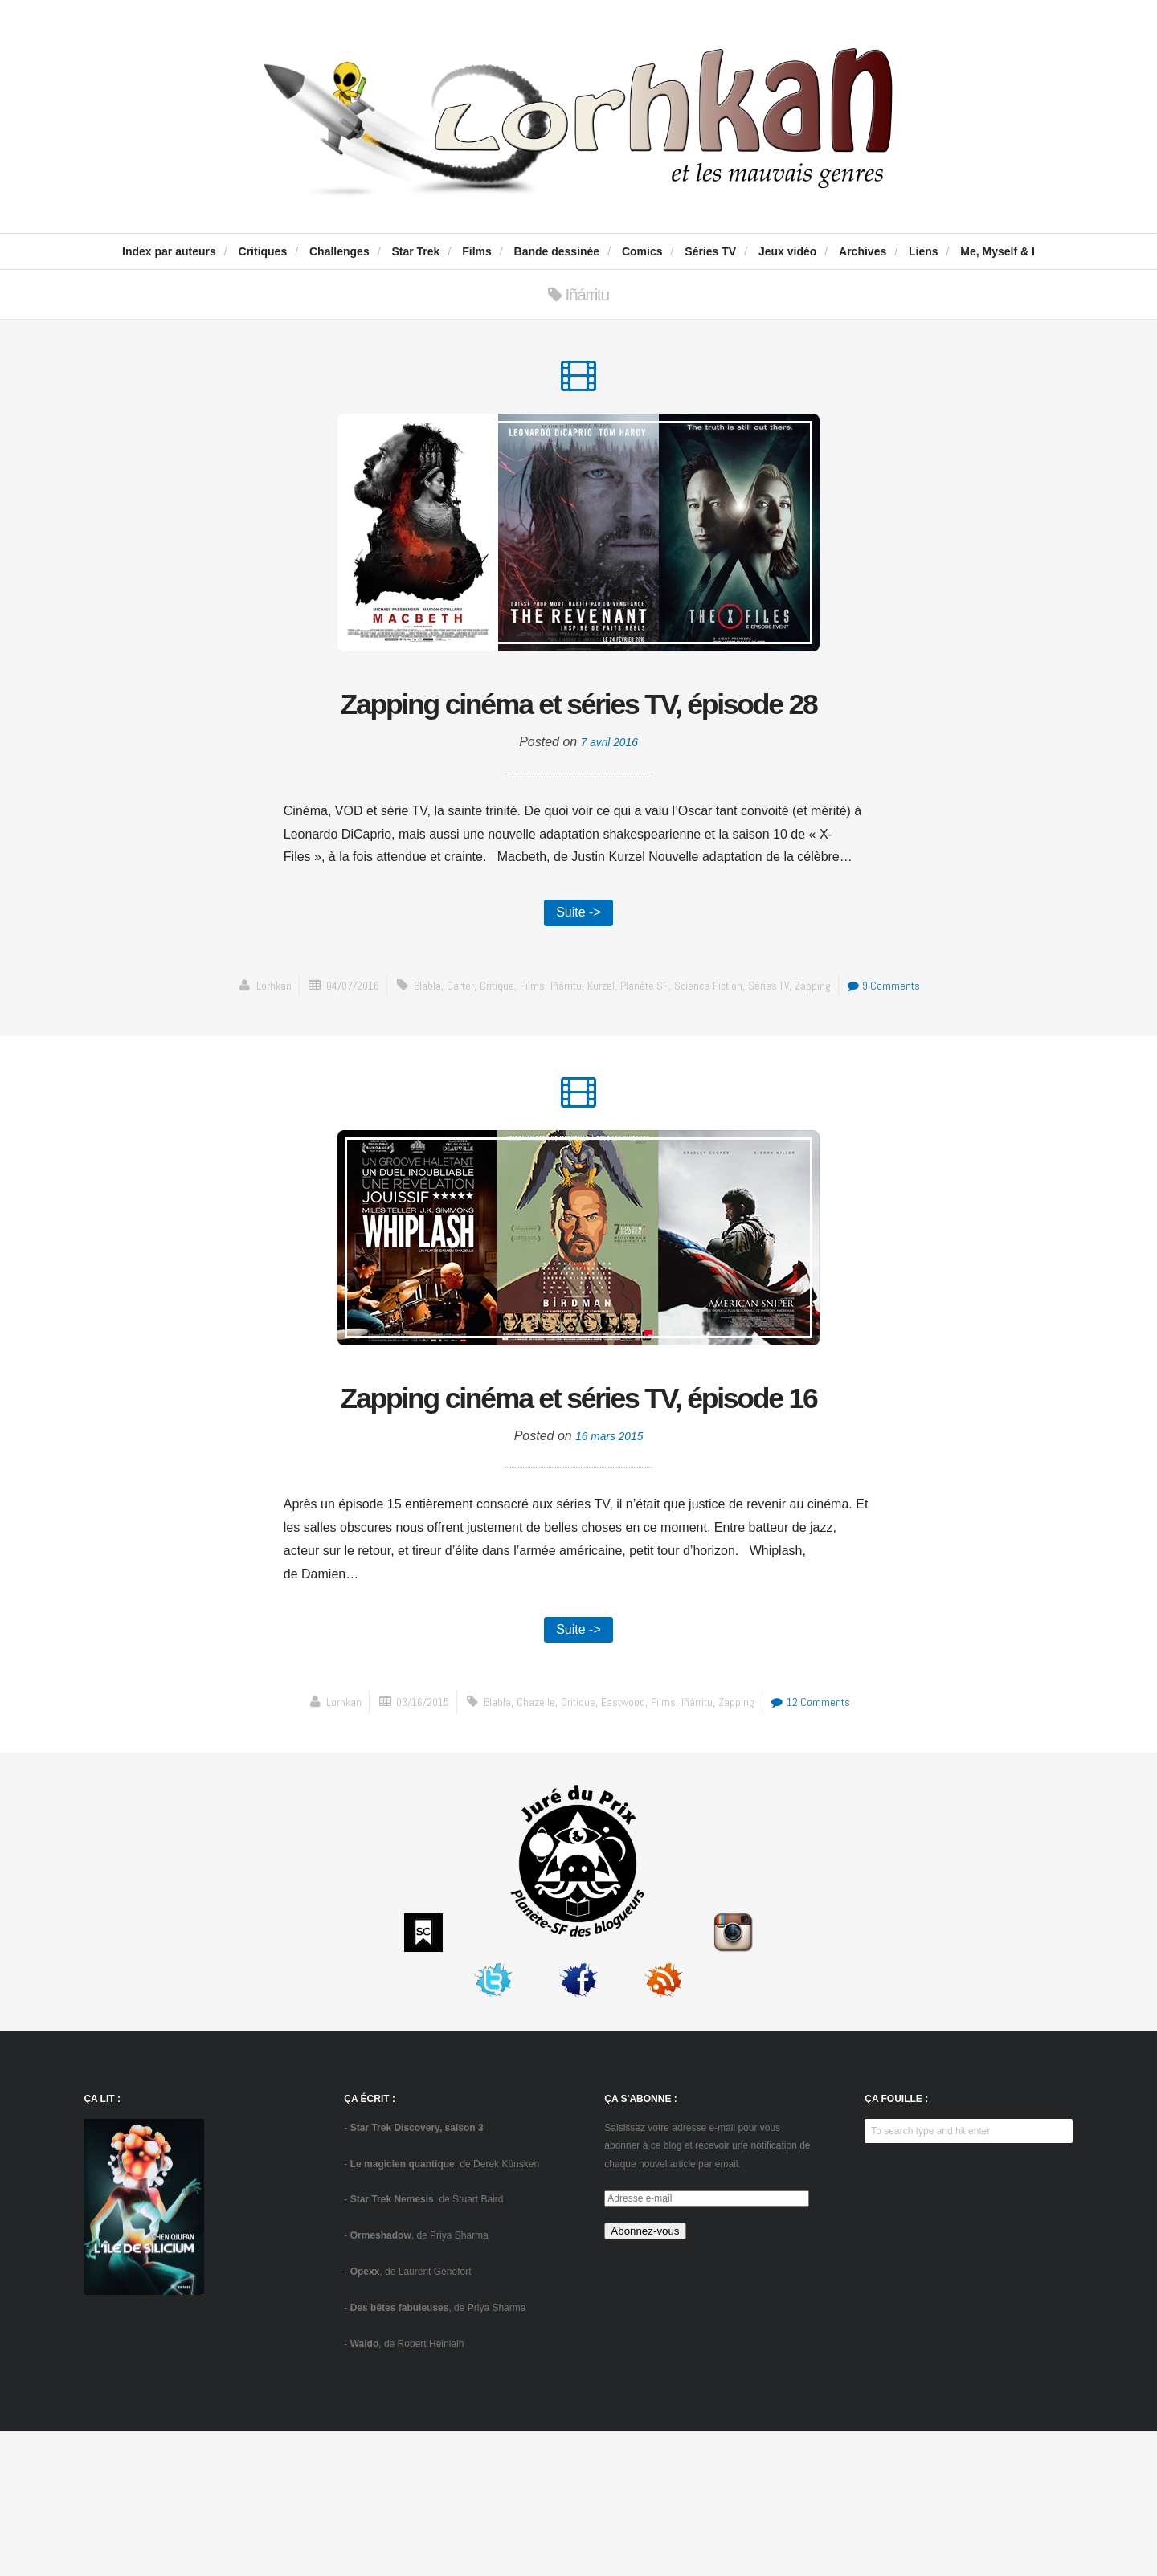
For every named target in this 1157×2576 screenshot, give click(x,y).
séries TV (824, 1046)
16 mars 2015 (609, 1577)
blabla (462, 1046)
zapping (870, 1046)
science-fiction (759, 1046)
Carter (496, 1046)
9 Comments (582, 1069)
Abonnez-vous (645, 2376)
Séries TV (710, 251)
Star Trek (415, 251)
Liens (923, 251)
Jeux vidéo (787, 251)
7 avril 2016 (609, 799)
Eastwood (623, 1847)
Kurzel (647, 1046)
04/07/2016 (382, 1046)
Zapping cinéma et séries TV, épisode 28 (578, 733)
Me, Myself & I (997, 251)
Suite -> (578, 971)
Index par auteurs (169, 251)
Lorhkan (298, 1046)
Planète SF (693, 1046)
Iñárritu (609, 1046)
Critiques (263, 251)
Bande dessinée (557, 251)
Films (477, 251)
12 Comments (823, 1847)
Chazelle (531, 1847)
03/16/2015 (413, 1847)
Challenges (339, 251)
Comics (642, 251)
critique (535, 1046)
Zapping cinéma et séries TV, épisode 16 (578, 1510)
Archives (862, 251)
